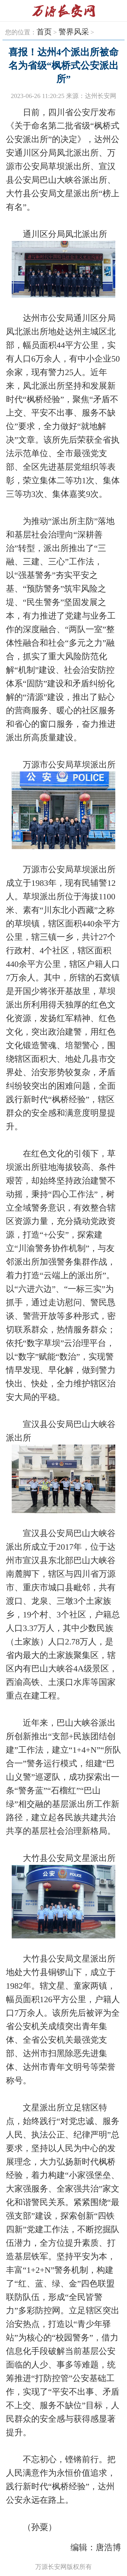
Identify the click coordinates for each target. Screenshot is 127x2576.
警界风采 (74, 32)
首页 (44, 32)
